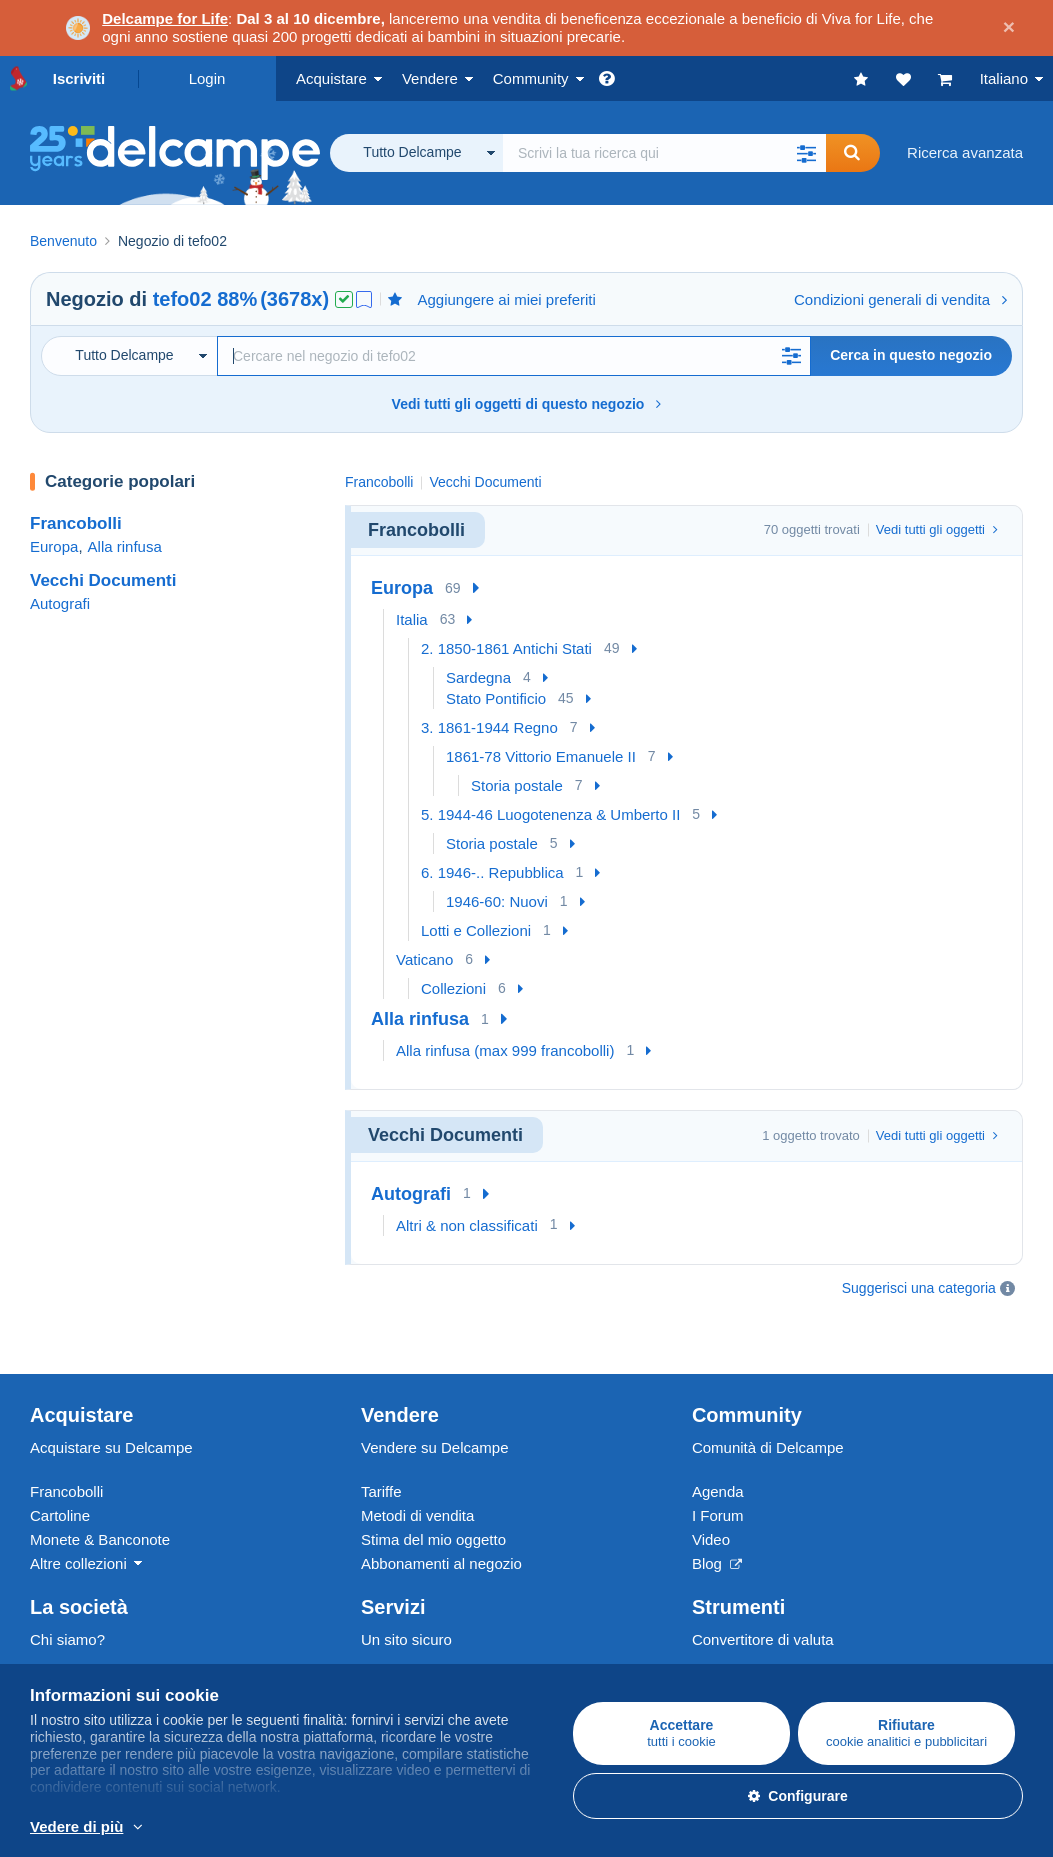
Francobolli (76, 523)
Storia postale (517, 785)
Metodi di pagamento (431, 1633)
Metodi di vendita (417, 1465)
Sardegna (478, 677)
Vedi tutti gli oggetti (937, 529)
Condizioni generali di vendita (900, 299)
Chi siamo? (67, 1589)
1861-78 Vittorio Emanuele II (541, 756)
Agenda (718, 1441)
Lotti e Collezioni (476, 930)
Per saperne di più (441, 1828)
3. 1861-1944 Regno (489, 727)
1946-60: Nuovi (497, 901)
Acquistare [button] (331, 78)
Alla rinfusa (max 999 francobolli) (505, 1050)
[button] (806, 153)
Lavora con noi (89, 1633)
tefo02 (182, 299)
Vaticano (424, 959)
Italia (412, 619)
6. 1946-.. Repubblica (492, 872)
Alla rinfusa (125, 546)
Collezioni (453, 988)
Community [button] (531, 78)
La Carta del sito (84, 1657)
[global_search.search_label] (664, 153)
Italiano (1004, 78)
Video (711, 1489)
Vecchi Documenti (103, 580)
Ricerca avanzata (965, 152)
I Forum (718, 1465)
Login (207, 78)
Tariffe (381, 1441)
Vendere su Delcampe (435, 1397)
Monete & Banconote (100, 1489)
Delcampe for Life (165, 18)
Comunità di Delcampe (768, 1397)
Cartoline (60, 1465)
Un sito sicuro (406, 1589)
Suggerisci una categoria (919, 1288)
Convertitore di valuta (763, 1589)
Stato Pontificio (496, 698)
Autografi (60, 603)
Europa (54, 546)
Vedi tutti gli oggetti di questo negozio (527, 404)
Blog (717, 1513)
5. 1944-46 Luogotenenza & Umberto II (550, 814)
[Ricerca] (514, 356)
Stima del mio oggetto (433, 1489)
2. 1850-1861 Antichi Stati (506, 648)
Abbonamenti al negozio (441, 1513)
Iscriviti (79, 78)
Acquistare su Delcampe (111, 1397)
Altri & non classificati (467, 1225)
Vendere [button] (430, 78)
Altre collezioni (78, 1513)
